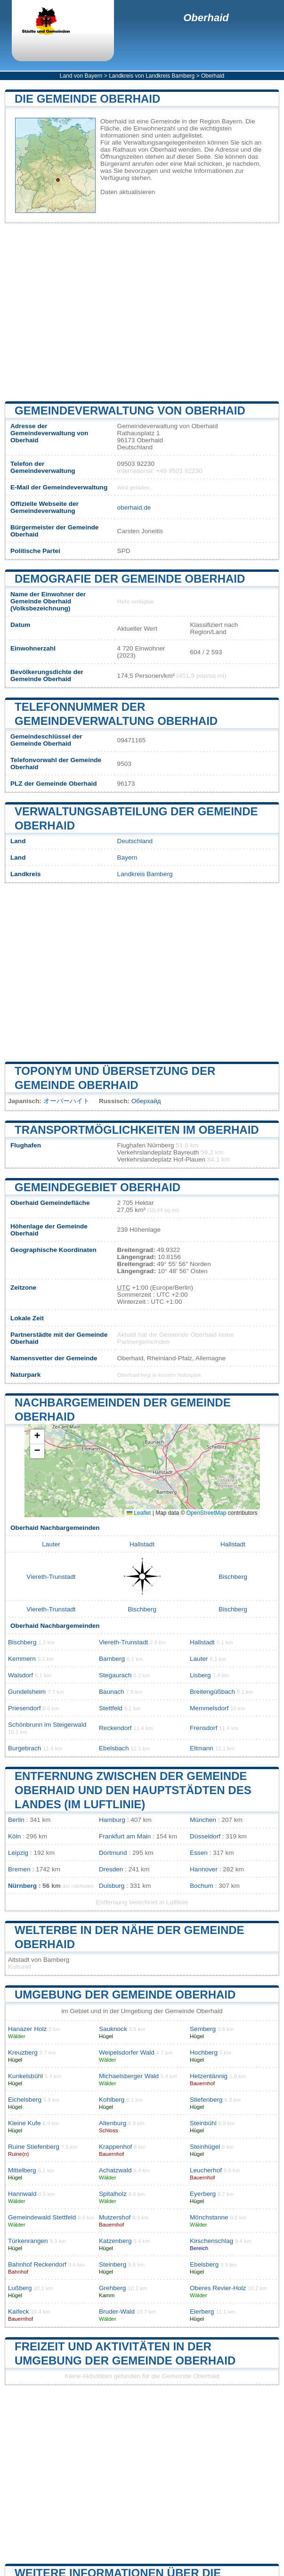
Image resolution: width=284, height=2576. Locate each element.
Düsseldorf (205, 1836)
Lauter (51, 1544)
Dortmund (113, 1852)
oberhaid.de (134, 507)
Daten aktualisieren (127, 191)
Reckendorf (115, 1727)
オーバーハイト (66, 1101)
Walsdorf (20, 1675)
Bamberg (112, 1658)
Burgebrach (24, 1748)
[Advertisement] (142, 312)
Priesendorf (24, 1708)
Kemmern (22, 1658)
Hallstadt (142, 1544)
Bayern (127, 857)
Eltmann (201, 1748)
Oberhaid (206, 18)
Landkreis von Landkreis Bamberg (152, 76)
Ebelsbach (114, 1748)
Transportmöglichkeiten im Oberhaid (137, 1129)
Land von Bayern (81, 76)
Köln (14, 1836)
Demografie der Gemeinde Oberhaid (130, 578)
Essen (199, 1852)
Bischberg (233, 1576)
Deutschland (135, 841)
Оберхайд (146, 1101)
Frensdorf (203, 1727)
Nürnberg (22, 1885)
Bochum (201, 1885)
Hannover (204, 1869)
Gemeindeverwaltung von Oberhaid (130, 410)
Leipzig (18, 1852)
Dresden (111, 1869)
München (203, 1819)
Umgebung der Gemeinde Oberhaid (125, 1994)
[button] (37, 1437)
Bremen (19, 1869)
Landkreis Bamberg (145, 874)
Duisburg (111, 1885)
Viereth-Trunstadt (50, 1576)
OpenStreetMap (207, 1513)
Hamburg (112, 1819)
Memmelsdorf (209, 1708)
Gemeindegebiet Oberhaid (97, 1187)
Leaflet (139, 1513)
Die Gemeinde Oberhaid (87, 98)
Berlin (16, 1819)
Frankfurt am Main (125, 1836)
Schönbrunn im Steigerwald (47, 1724)
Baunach (111, 1691)
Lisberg (200, 1675)
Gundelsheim (27, 1691)
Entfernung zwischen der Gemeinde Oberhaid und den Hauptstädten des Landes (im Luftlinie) (133, 1790)
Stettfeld (110, 1708)
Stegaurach (115, 1675)
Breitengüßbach (212, 1691)
